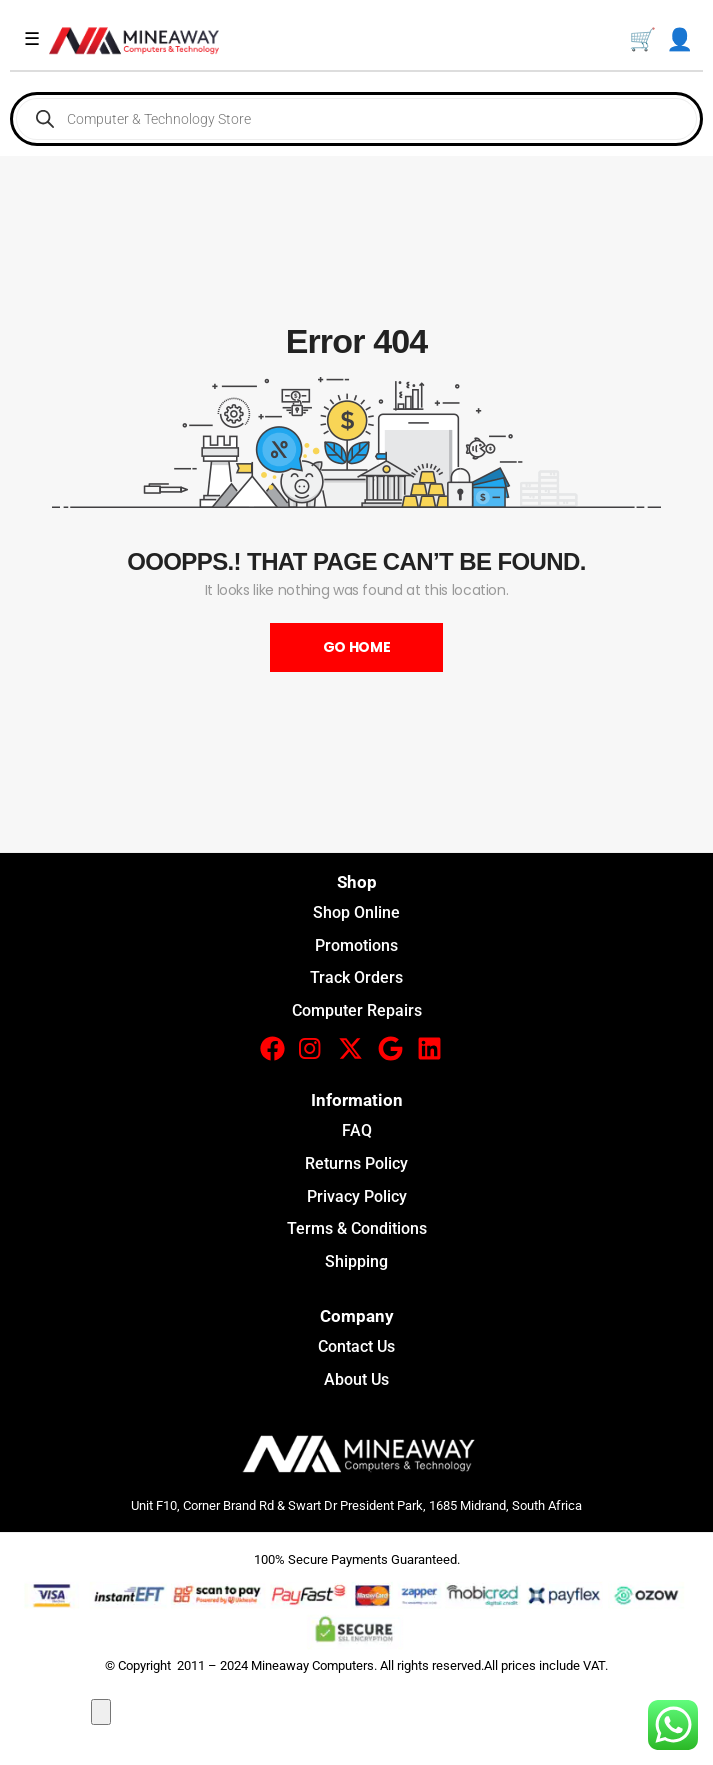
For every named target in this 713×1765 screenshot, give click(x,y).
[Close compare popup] (101, 1712)
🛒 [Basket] (642, 39)
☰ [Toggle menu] (32, 39)
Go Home (357, 647)
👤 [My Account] (679, 39)
